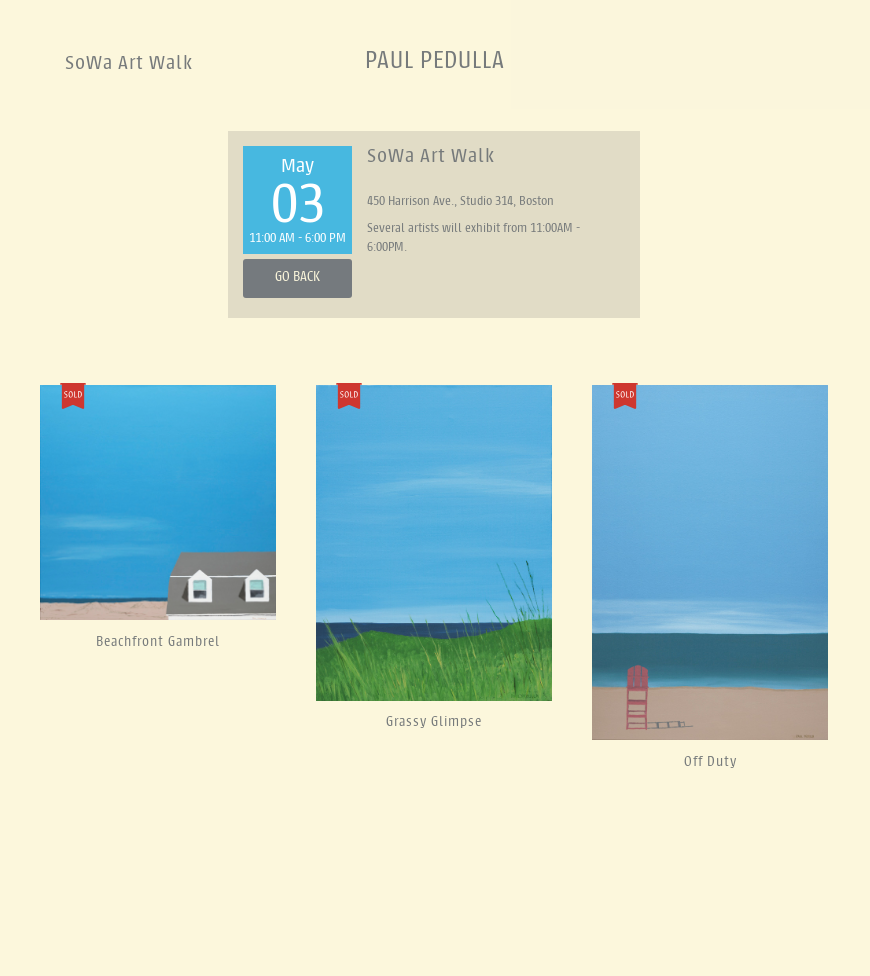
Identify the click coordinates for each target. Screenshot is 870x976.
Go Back (297, 277)
